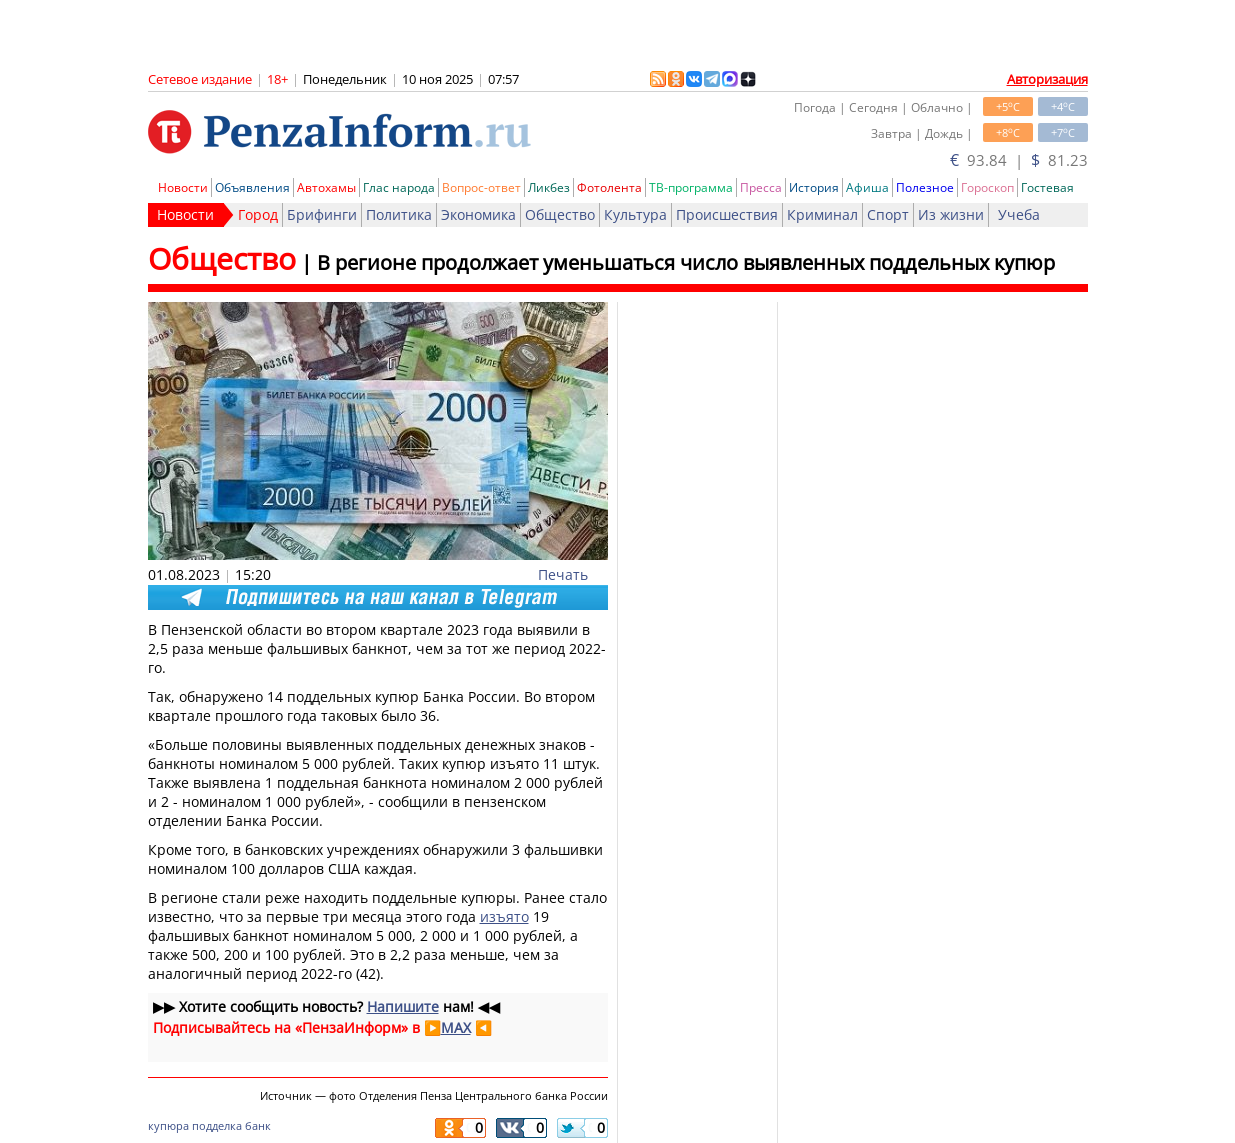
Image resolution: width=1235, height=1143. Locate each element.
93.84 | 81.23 (1019, 160)
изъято (504, 916)
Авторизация (1047, 79)
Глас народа (399, 187)
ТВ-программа (691, 187)
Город (258, 214)
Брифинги (322, 214)
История (814, 187)
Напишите (403, 1006)
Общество (560, 214)
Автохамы (326, 187)
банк (258, 1125)
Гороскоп (987, 187)
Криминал (822, 214)
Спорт (888, 214)
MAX (456, 1027)
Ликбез (549, 187)
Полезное (925, 187)
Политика (399, 214)
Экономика (478, 214)
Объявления (252, 187)
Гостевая (1047, 187)
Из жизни (951, 214)
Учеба (1019, 214)
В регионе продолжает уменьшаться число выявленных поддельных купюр (686, 262)
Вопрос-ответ (481, 187)
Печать (563, 574)
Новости (183, 187)
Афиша (867, 187)
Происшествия (727, 214)
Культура (635, 214)
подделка (217, 1125)
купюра (168, 1125)
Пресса (761, 187)
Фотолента (609, 187)
